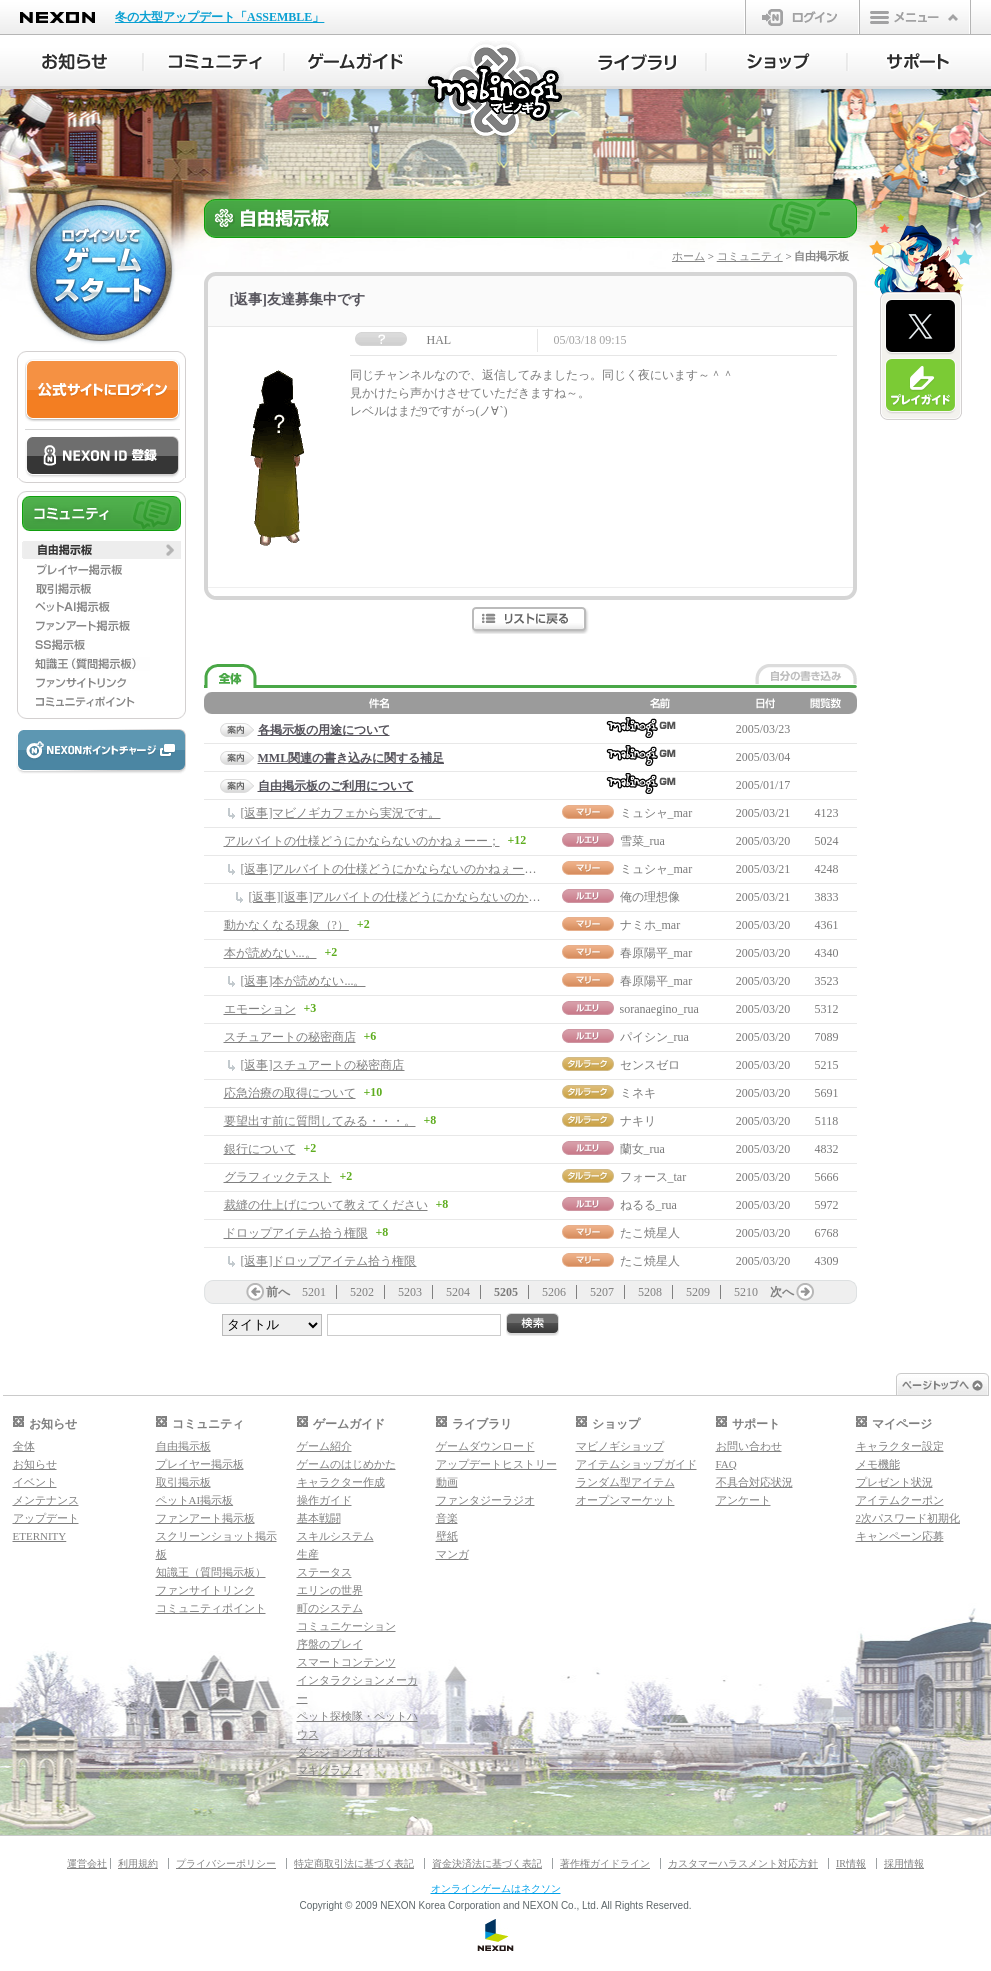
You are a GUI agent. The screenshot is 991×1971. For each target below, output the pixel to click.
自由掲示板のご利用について (336, 786)
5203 (410, 1292)
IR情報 (851, 1863)
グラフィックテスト (278, 1177)
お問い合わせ (749, 1446)
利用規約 (138, 1863)
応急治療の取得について (290, 1093)
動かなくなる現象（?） (286, 925)
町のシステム (330, 1608)
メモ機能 (878, 1464)
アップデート (46, 1518)
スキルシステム (335, 1536)
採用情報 (904, 1863)
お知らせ (35, 1464)
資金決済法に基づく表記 (487, 1863)
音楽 (447, 1518)
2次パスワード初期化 (908, 1518)
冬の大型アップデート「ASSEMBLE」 (219, 17)
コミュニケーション (346, 1626)
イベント (35, 1482)
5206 (554, 1292)
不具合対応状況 (754, 1482)
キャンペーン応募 (900, 1536)
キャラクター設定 (900, 1446)
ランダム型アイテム (625, 1482)
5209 (698, 1292)
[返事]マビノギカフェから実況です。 (341, 813)
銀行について (260, 1149)
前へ (278, 1292)
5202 (362, 1292)
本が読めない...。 (270, 953)
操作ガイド (324, 1500)
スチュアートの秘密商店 (290, 1037)
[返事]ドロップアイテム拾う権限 (329, 1261)
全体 (24, 1446)
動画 (447, 1482)
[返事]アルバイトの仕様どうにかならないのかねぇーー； (395, 869)
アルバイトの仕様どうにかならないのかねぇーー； (362, 841)
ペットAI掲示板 (195, 1500)
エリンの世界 (330, 1590)
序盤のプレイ (330, 1644)
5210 (746, 1292)
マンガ (452, 1554)
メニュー (915, 17)
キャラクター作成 (341, 1482)
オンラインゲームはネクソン (496, 1888)
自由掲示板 (183, 1446)
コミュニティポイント (211, 1608)
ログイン (802, 17)
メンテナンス (46, 1500)
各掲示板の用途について (324, 730)
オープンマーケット (625, 1500)
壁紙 (447, 1536)
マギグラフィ (330, 1770)
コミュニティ (750, 256)
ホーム (688, 256)
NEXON (57, 17)
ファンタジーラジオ (485, 1500)
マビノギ (496, 91)
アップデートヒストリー (496, 1464)
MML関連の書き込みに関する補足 (351, 758)
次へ (782, 1292)
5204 (458, 1292)
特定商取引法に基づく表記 (354, 1863)
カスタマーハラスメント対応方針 (743, 1863)
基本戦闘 (319, 1518)
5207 (602, 1292)
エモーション (260, 1009)
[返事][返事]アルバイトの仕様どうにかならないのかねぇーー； (419, 897)
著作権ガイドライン (605, 1863)
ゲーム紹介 (324, 1446)
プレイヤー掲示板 (200, 1464)
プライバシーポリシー (226, 1863)
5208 (650, 1292)
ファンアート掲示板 (205, 1518)
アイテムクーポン (900, 1500)
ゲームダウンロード (485, 1446)
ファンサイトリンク (205, 1590)
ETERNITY (40, 1536)
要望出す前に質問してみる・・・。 (320, 1121)
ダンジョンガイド (341, 1752)
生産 (308, 1554)
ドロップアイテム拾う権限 (296, 1233)
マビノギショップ (620, 1446)
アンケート (743, 1500)
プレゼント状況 (894, 1482)
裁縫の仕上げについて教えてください (326, 1205)
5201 (314, 1292)
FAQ (726, 1464)
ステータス (324, 1572)
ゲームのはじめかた (346, 1464)
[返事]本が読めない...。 (303, 981)
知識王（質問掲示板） (211, 1572)
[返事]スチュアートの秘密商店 (323, 1065)
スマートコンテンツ (346, 1662)
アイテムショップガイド (636, 1464)
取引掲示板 (183, 1482)
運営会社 (87, 1863)
